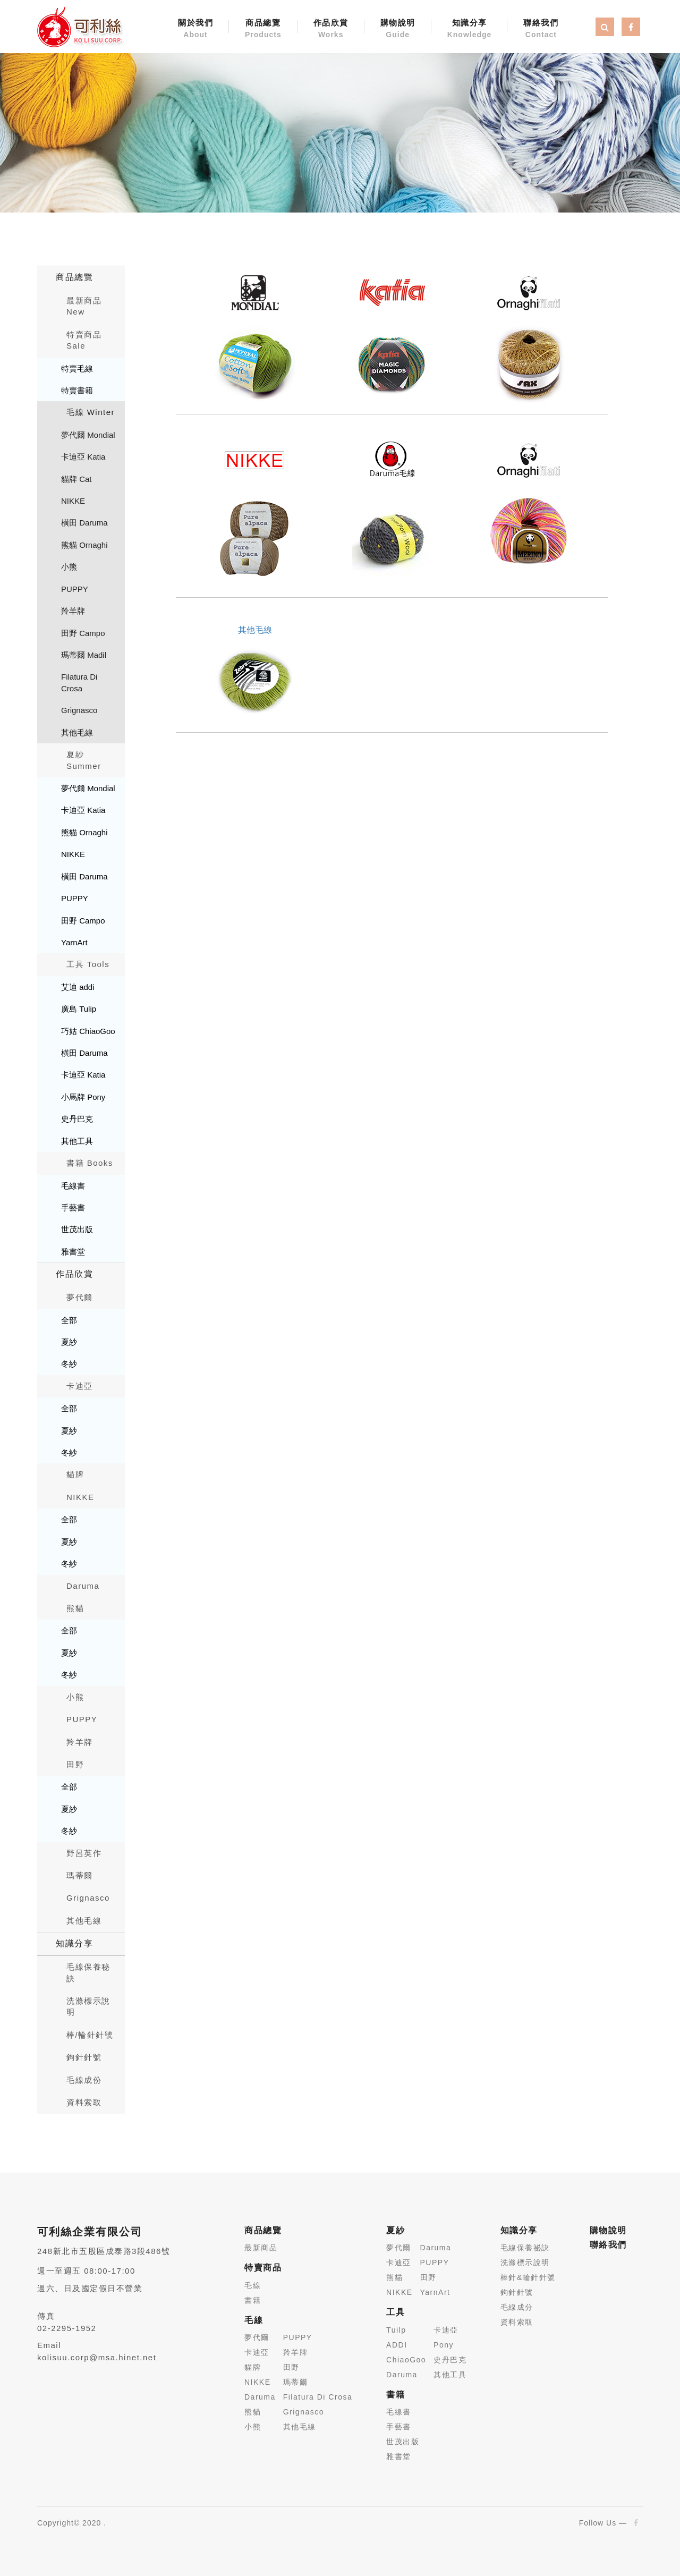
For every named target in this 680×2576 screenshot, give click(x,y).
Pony (444, 2345)
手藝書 (73, 1207)
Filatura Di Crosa (79, 682)
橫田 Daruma (84, 522)
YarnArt (74, 942)
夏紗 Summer (83, 760)
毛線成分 (516, 2307)
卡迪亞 (79, 1386)
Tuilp (396, 2330)
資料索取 (83, 2102)
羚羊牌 (73, 610)
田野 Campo (83, 633)
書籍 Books (89, 1162)
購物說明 (397, 29)
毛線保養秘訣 (88, 1972)
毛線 (252, 2285)
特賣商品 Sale (83, 340)
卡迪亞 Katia (83, 456)
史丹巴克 (77, 1118)
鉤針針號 (83, 2057)
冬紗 (69, 1363)
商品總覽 (263, 29)
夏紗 (69, 1341)
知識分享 (469, 29)
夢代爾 (79, 1297)
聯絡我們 (540, 29)
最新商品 (260, 2247)
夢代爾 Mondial (88, 434)
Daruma (82, 1585)
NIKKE (73, 500)
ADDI (396, 2345)
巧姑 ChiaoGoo (88, 1031)
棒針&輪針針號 (528, 2277)
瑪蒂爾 (79, 1875)
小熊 (69, 566)
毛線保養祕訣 (525, 2247)
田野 (75, 1764)
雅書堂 (73, 1251)
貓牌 (75, 1474)
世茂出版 (77, 1229)
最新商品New (83, 306)
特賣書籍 (77, 390)
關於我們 (195, 29)
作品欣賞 (330, 29)
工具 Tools (87, 964)
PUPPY (74, 589)
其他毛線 (77, 732)
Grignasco (79, 710)
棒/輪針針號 (89, 2034)
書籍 (252, 2300)
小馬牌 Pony (83, 1096)
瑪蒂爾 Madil (83, 654)
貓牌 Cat (76, 479)
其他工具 (77, 1141)
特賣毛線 (77, 368)
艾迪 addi (78, 987)
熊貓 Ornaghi (84, 544)
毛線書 (73, 1185)
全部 (69, 1320)
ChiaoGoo (406, 2359)
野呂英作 (83, 1853)
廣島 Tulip (78, 1008)
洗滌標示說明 (88, 2006)
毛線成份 (83, 2079)
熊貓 (75, 1608)
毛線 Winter (90, 412)
